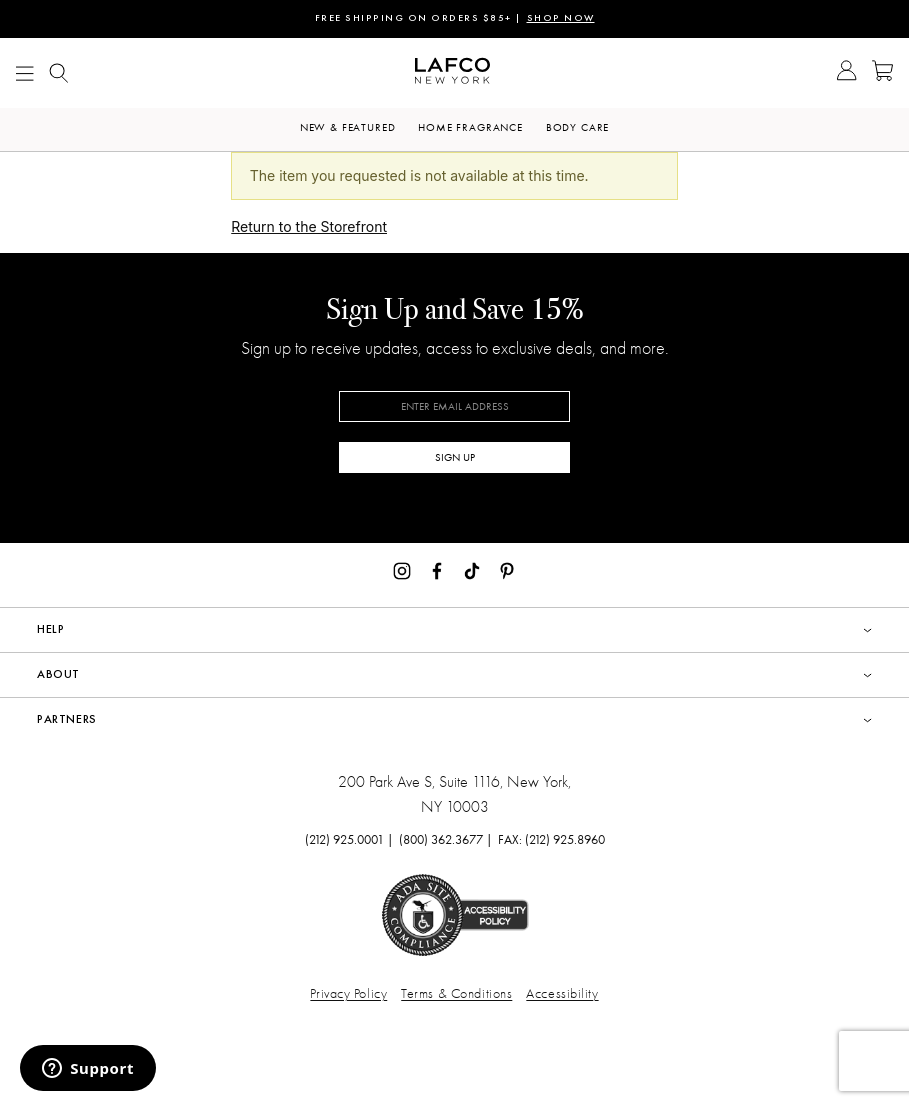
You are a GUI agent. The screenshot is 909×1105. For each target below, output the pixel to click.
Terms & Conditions (456, 993)
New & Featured (348, 127)
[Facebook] (437, 569)
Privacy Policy (348, 993)
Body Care (578, 127)
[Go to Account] (846, 73)
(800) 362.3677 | (446, 839)
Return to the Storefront (309, 226)
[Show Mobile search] (59, 73)
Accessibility (562, 993)
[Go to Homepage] (452, 73)
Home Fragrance (470, 127)
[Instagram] (402, 569)
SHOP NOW (561, 18)
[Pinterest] (507, 569)
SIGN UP (455, 457)
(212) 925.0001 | (349, 839)
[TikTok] (472, 569)
